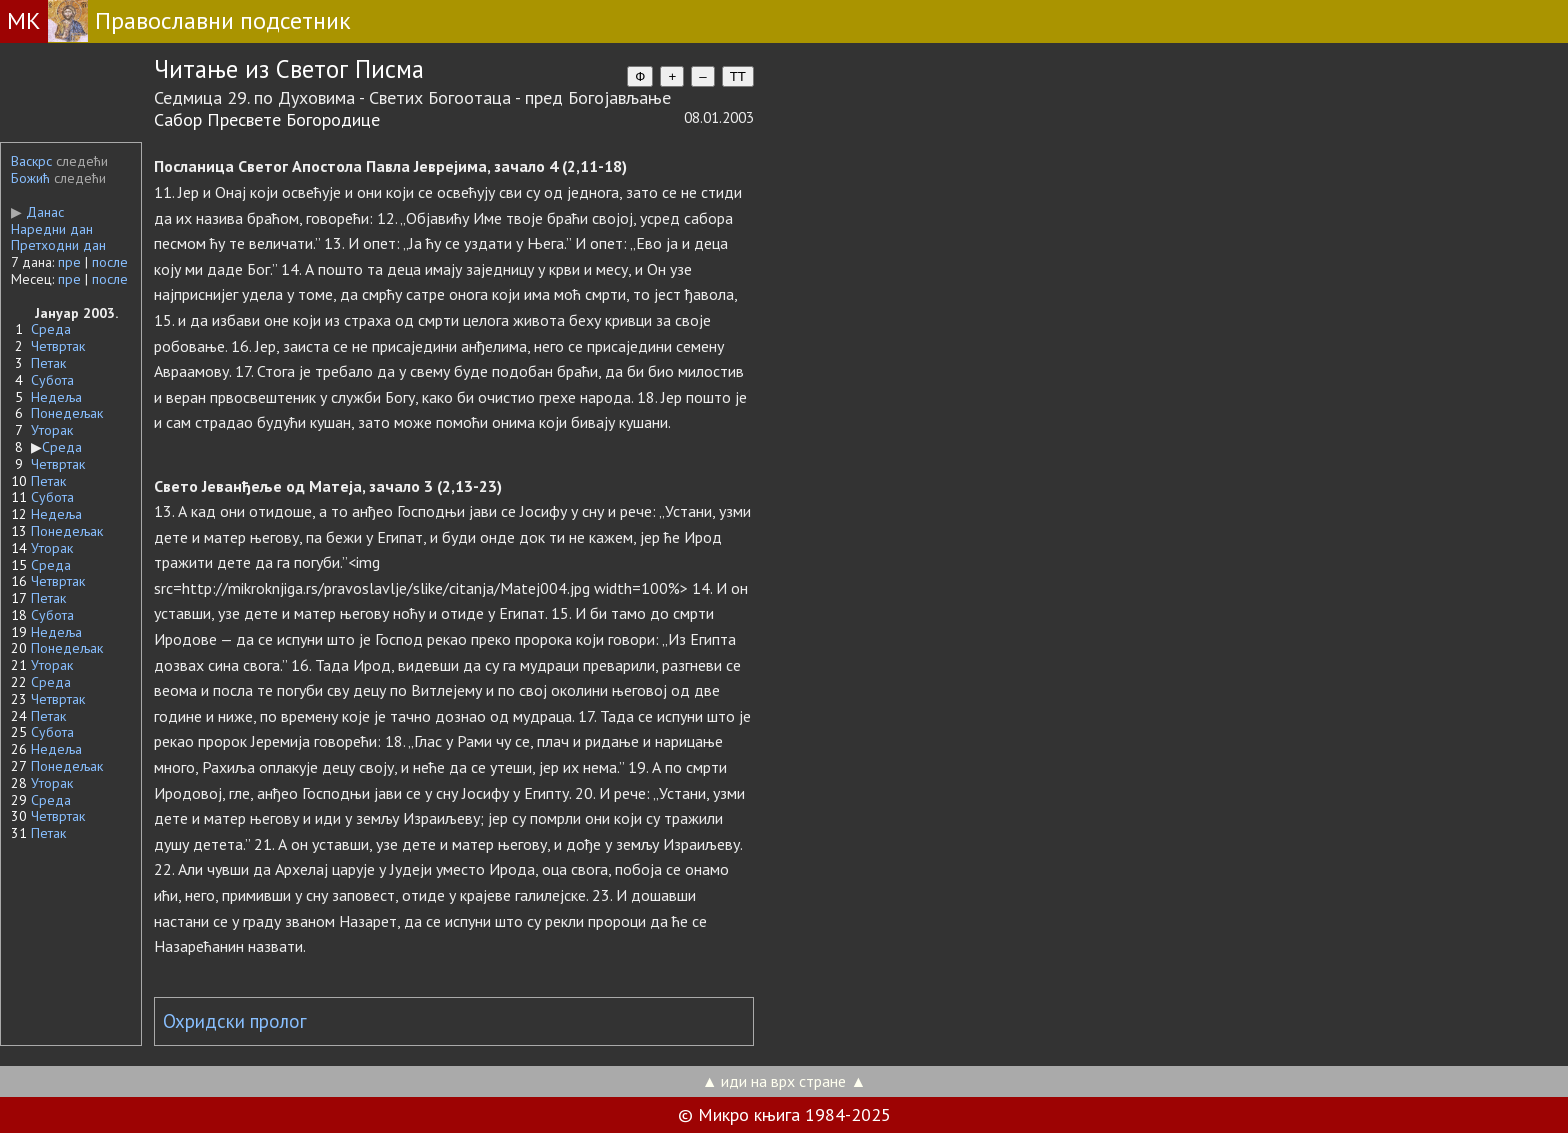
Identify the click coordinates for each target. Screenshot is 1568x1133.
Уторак (52, 430)
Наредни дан (52, 229)
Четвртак (58, 346)
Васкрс (31, 161)
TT (738, 76)
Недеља (56, 397)
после (110, 262)
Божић (30, 178)
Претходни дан (58, 245)
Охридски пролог (235, 1021)
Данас (37, 212)
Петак (48, 363)
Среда (51, 329)
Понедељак (67, 413)
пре (69, 262)
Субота (52, 380)
